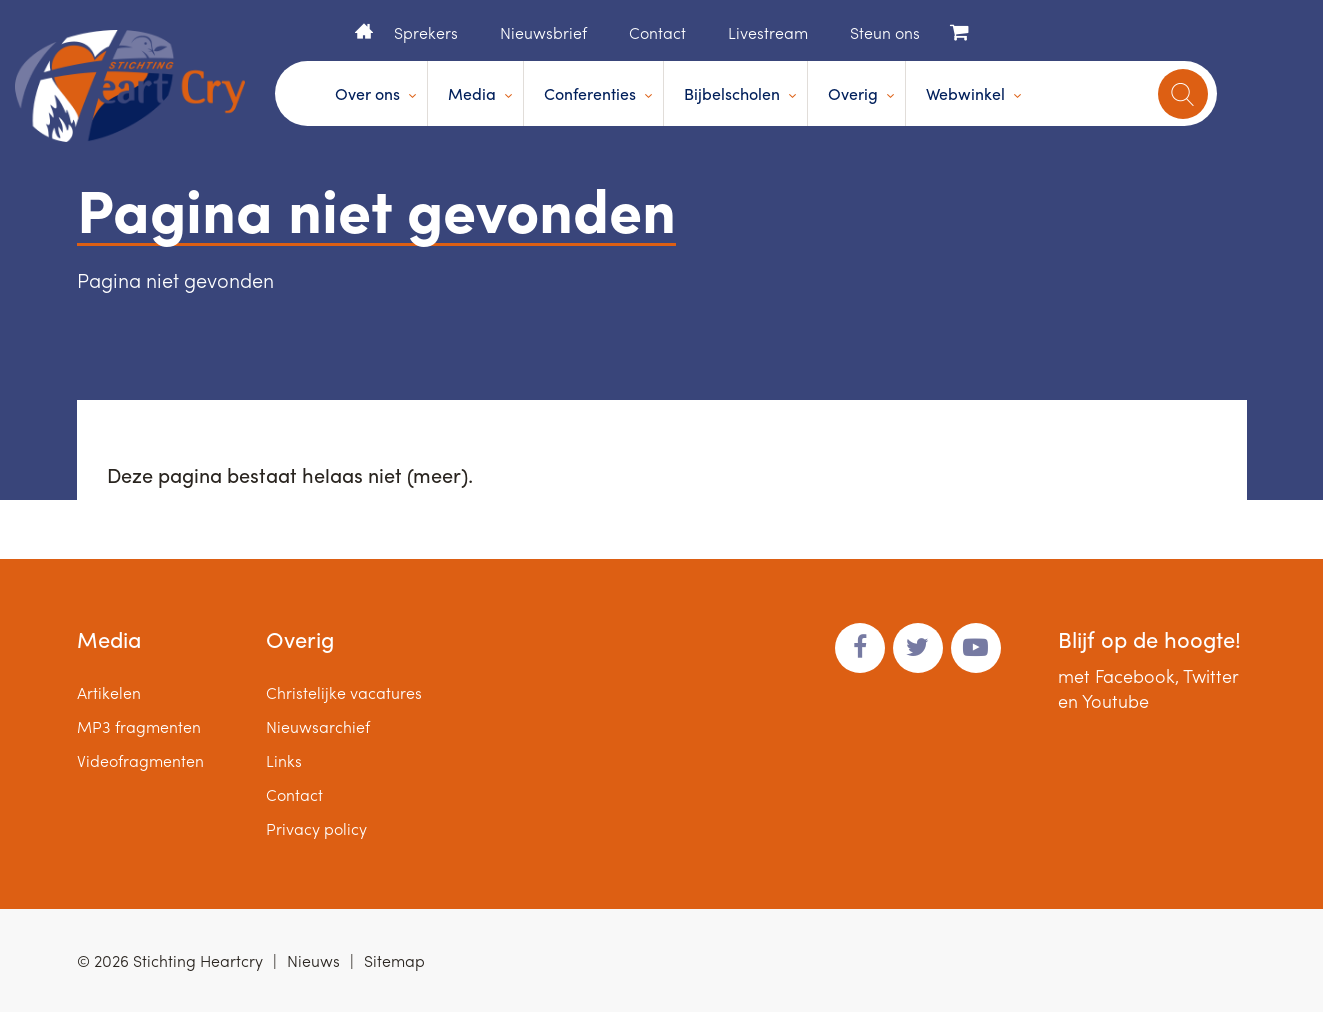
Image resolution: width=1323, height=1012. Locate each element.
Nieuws (313, 960)
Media (472, 93)
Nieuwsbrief (543, 32)
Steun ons (885, 32)
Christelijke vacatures (344, 692)
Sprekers (426, 32)
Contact (657, 32)
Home (364, 31)
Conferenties (590, 93)
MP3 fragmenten (139, 726)
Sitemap (394, 960)
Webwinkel (965, 93)
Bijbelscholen (732, 93)
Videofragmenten (140, 760)
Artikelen (109, 692)
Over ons (367, 93)
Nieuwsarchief (318, 726)
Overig (853, 93)
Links (284, 760)
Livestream (768, 32)
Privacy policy (316, 828)
